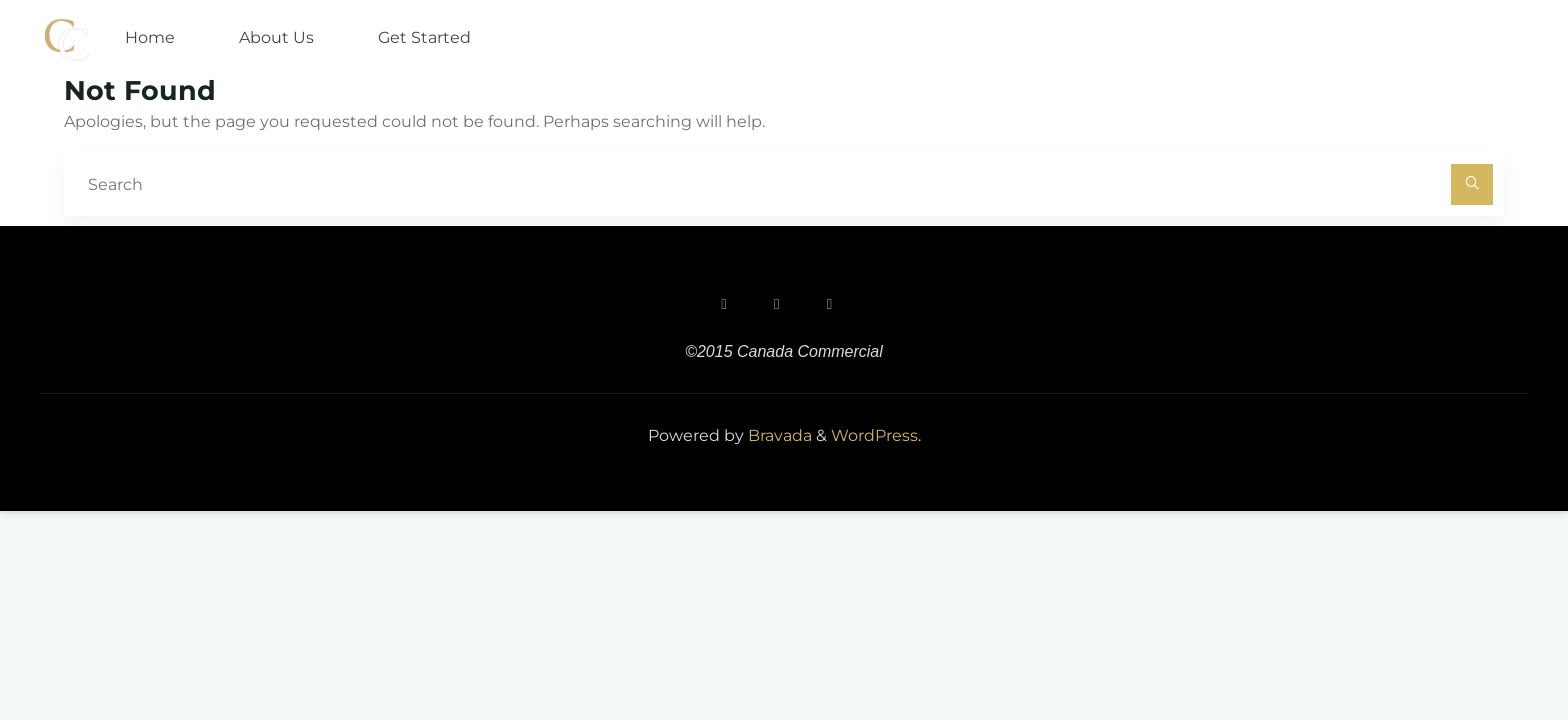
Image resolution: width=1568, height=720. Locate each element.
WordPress (874, 435)
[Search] (1472, 185)
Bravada (778, 435)
